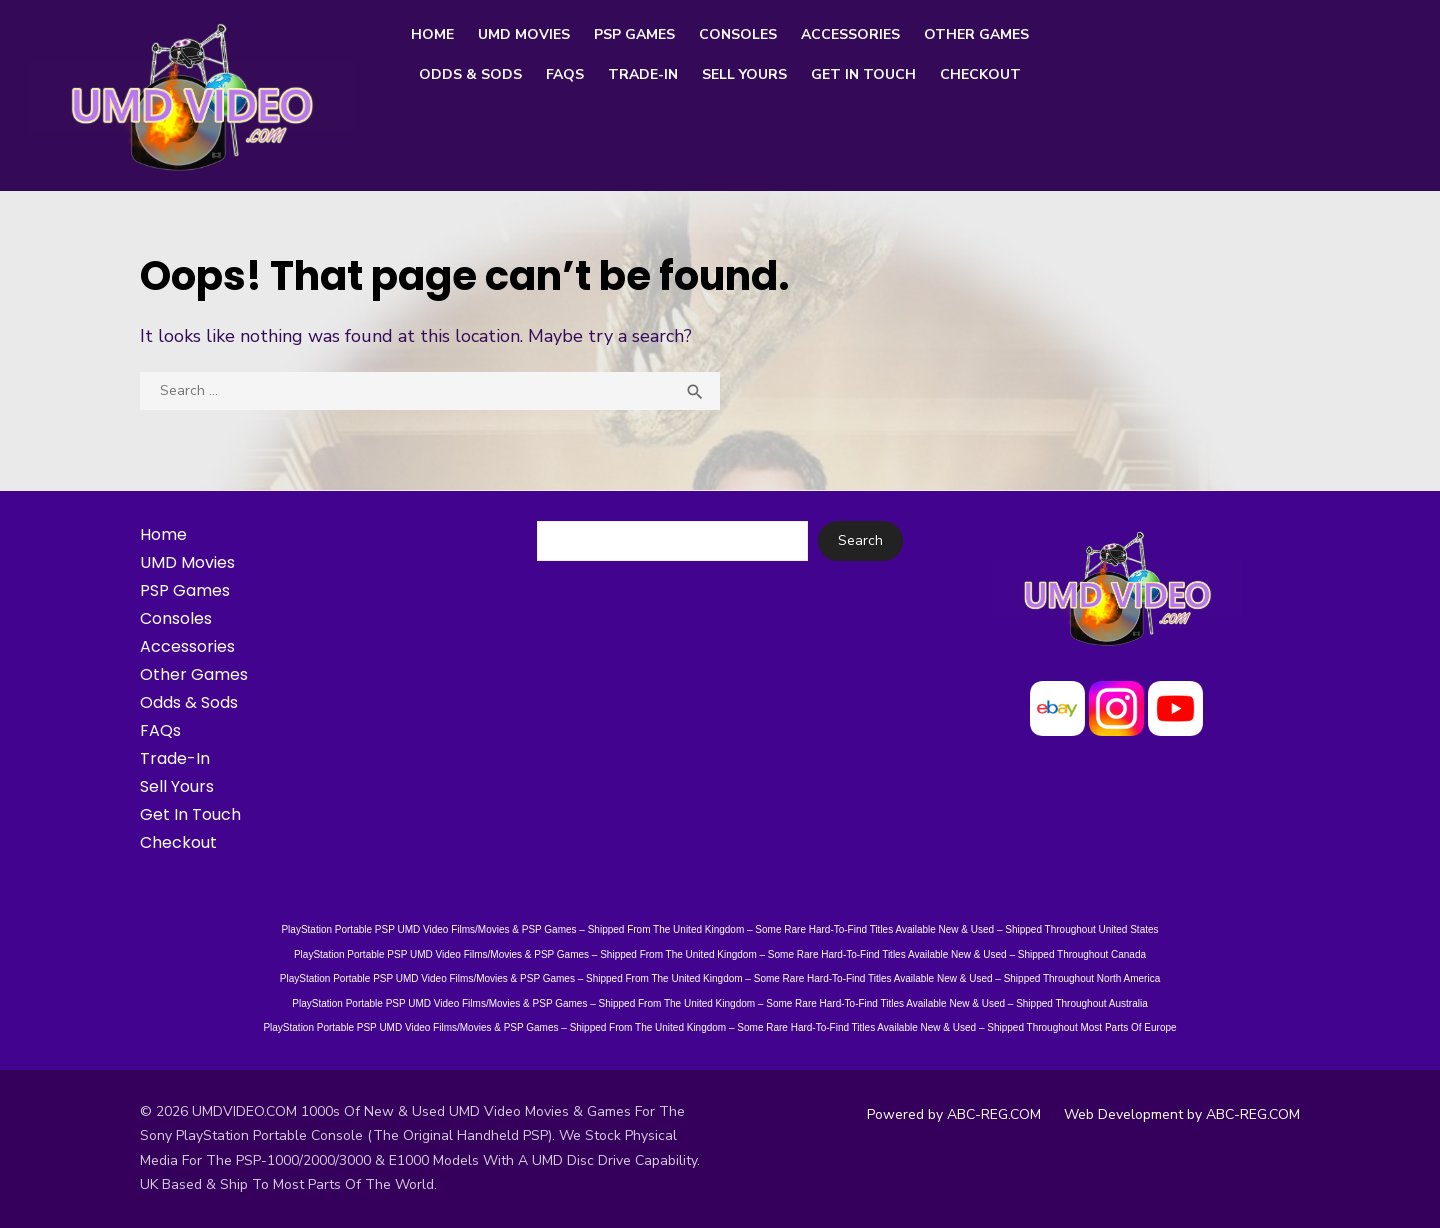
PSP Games (634, 34)
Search (860, 540)
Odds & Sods (470, 74)
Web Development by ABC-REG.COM (1182, 1114)
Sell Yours (744, 74)
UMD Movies (524, 34)
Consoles (738, 34)
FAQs (565, 74)
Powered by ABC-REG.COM (954, 1114)
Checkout (980, 74)
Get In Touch (863, 74)
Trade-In (643, 74)
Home (432, 34)
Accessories (850, 34)
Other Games (976, 34)
